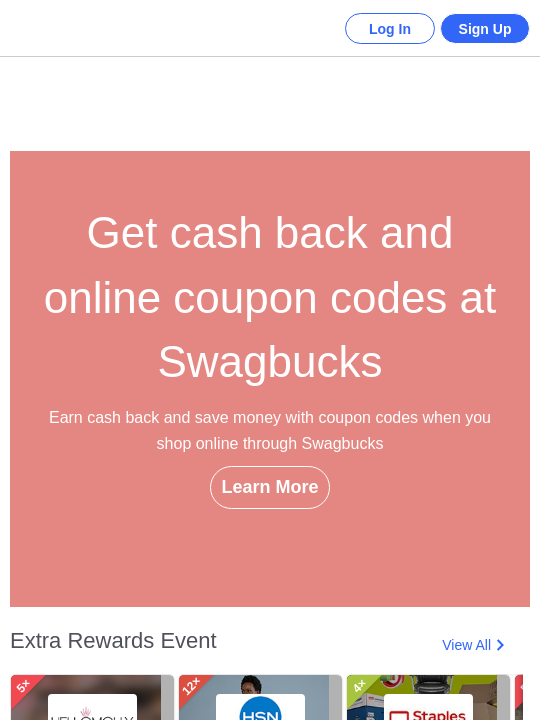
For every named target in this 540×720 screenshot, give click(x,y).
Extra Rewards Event (113, 640)
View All (466, 645)
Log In (375, 29)
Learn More (269, 522)
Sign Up (480, 29)
